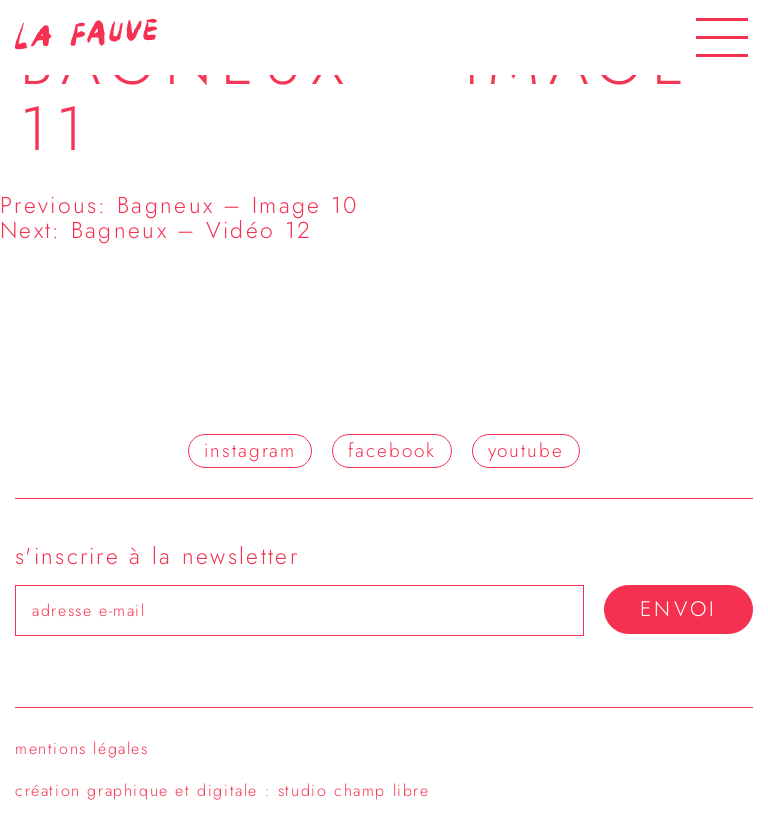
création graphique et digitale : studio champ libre (222, 790)
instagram (250, 450)
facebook (391, 450)
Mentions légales (82, 748)
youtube (526, 450)
